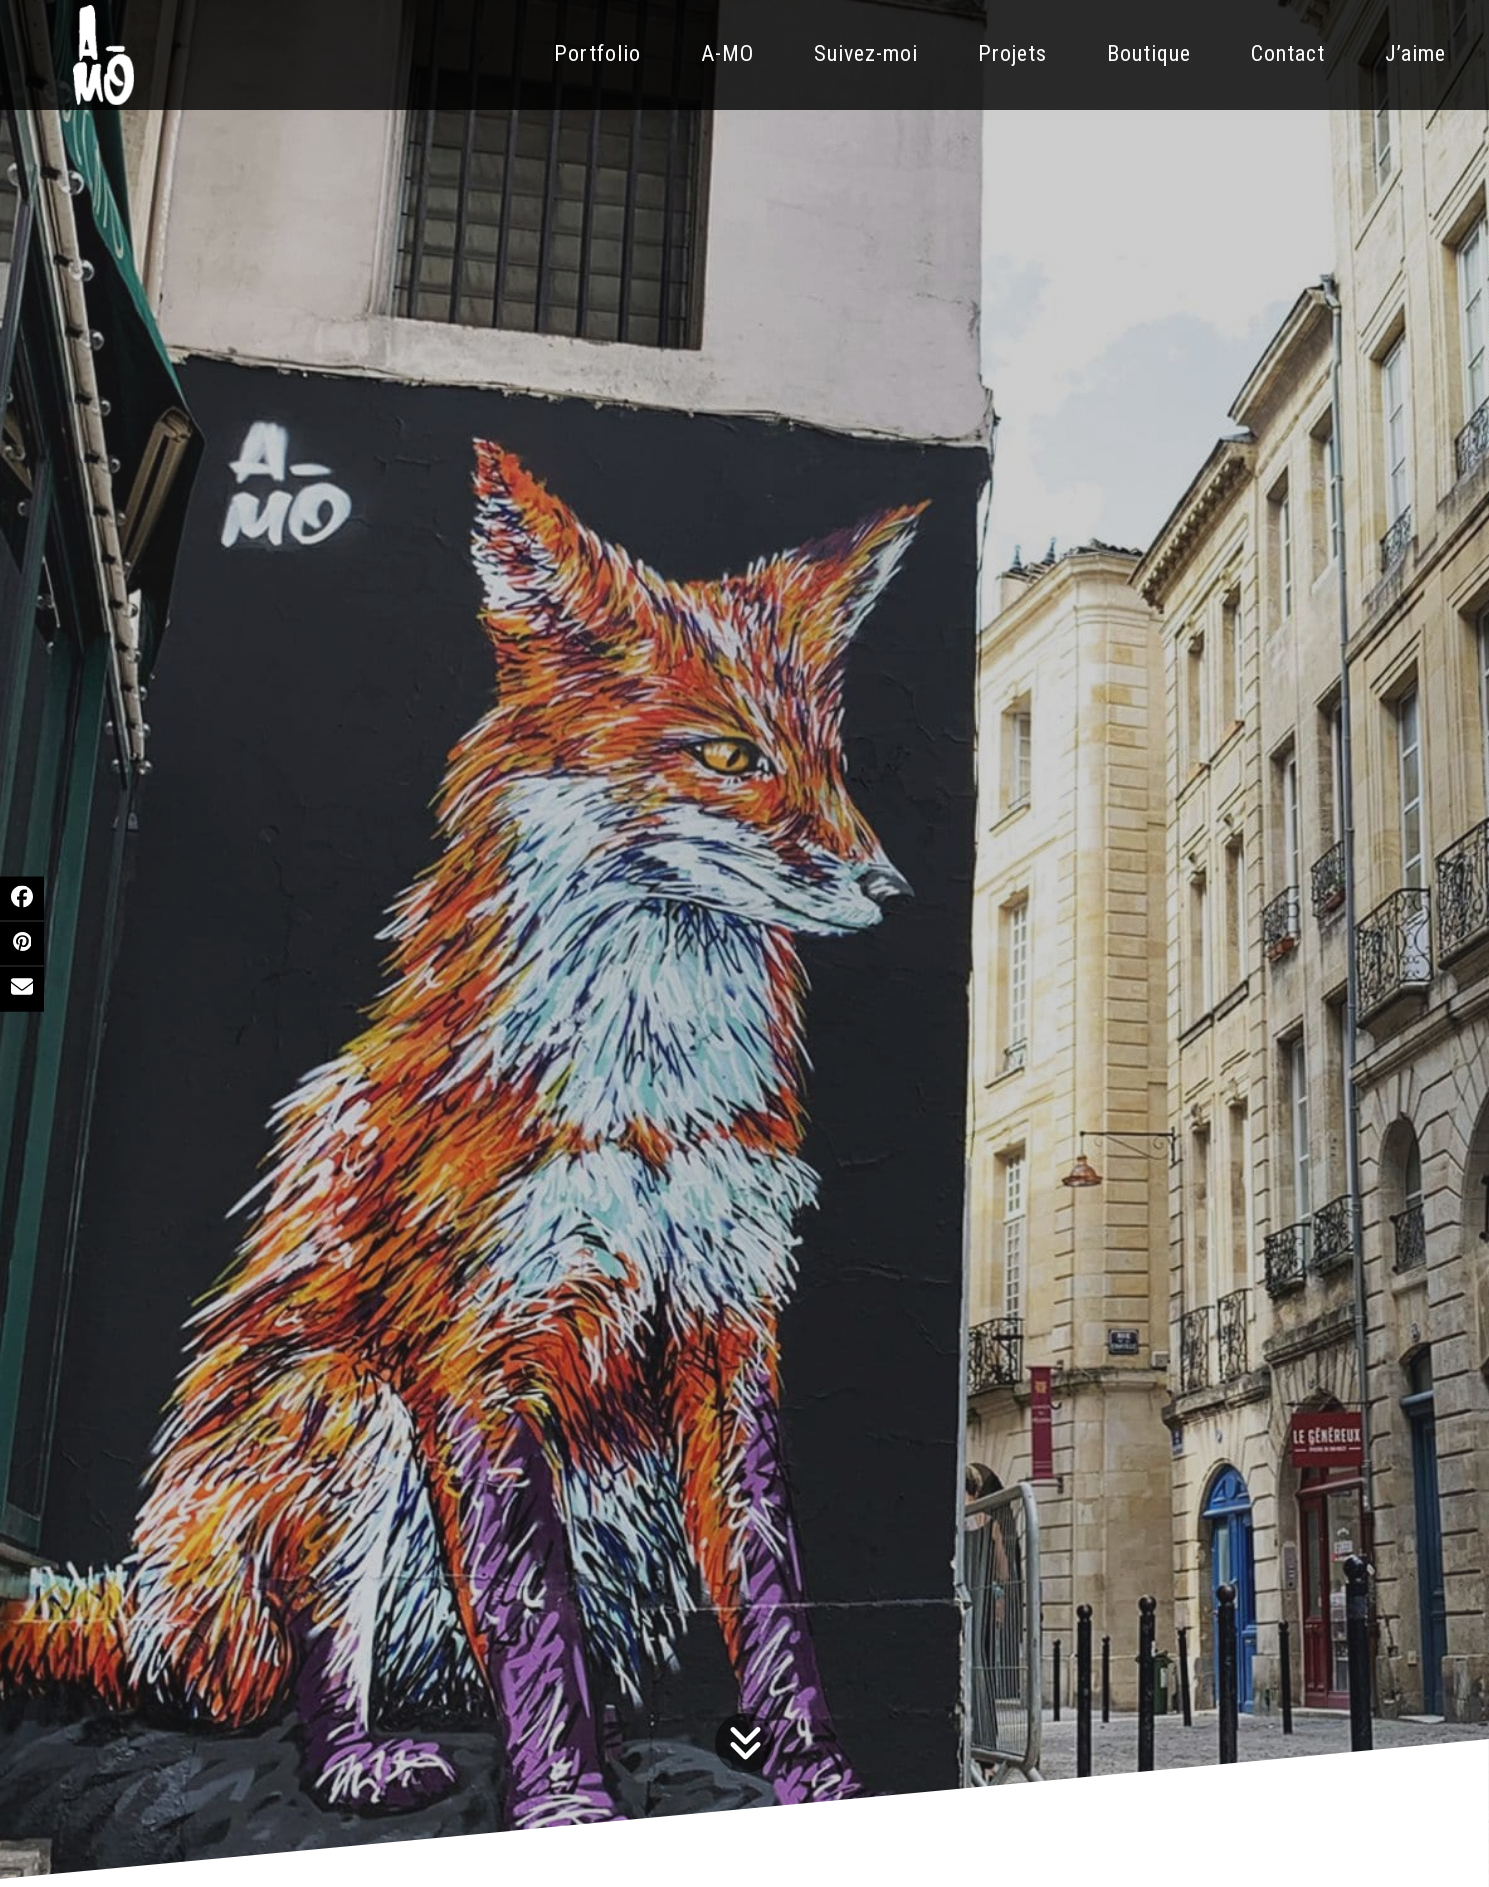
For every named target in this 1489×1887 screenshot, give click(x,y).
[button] (22, 898)
